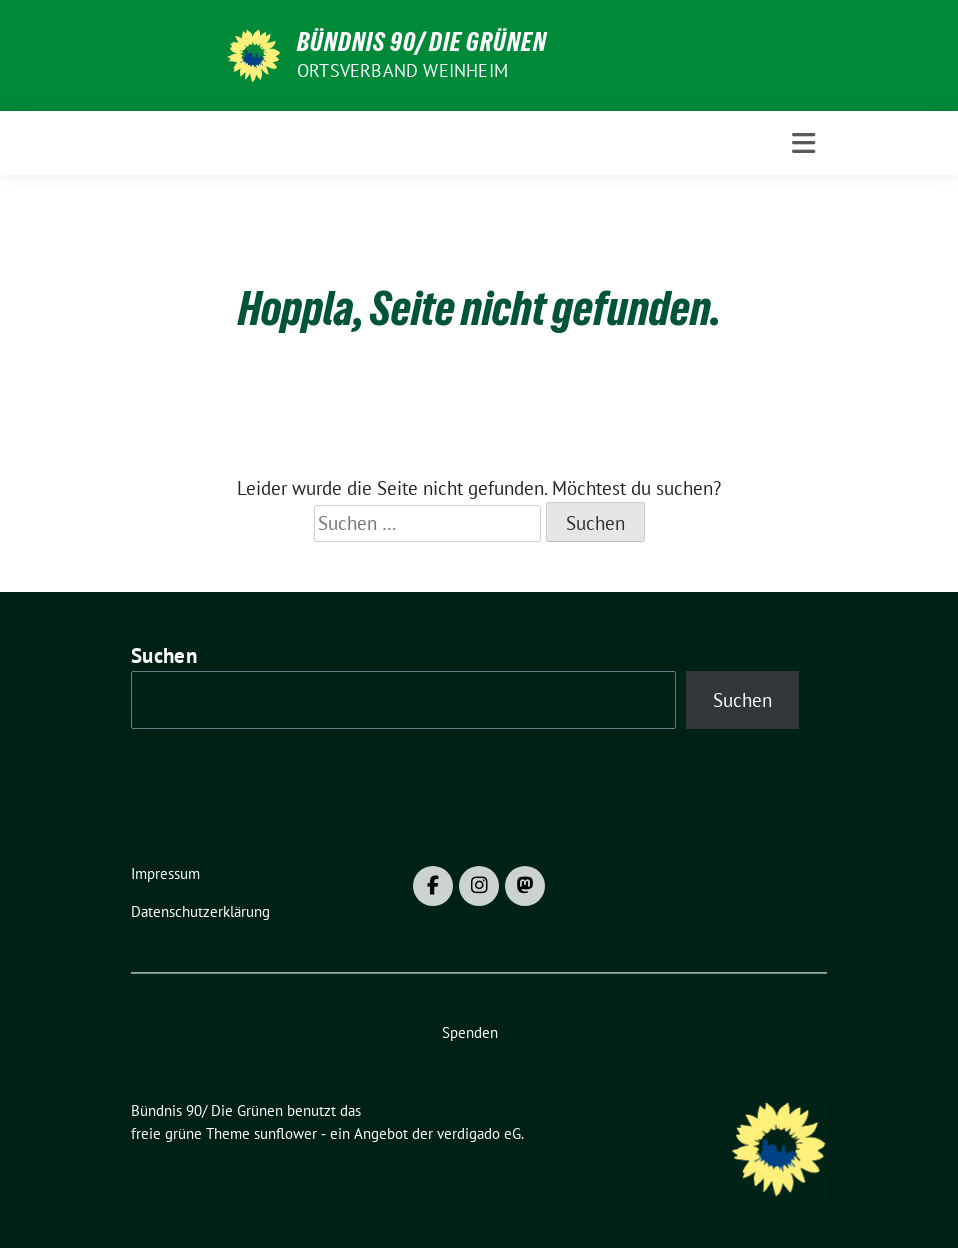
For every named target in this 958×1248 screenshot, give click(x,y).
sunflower (285, 1133)
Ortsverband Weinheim (402, 70)
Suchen (164, 655)
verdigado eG (479, 1133)
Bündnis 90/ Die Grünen (422, 42)
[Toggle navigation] (803, 143)
